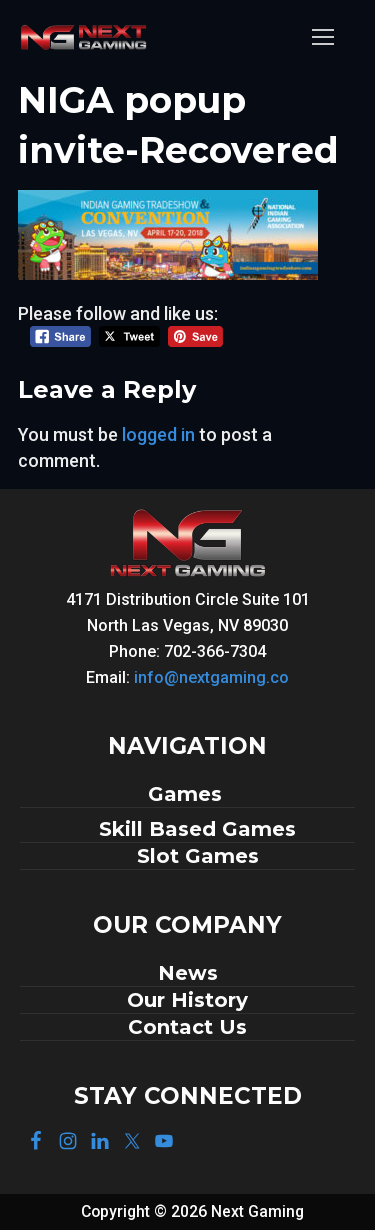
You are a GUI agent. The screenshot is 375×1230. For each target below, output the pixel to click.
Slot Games (198, 856)
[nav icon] (322, 37)
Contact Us (187, 1027)
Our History (187, 1000)
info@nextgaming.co (211, 677)
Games (188, 794)
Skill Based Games (197, 829)
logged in (158, 434)
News (188, 973)
